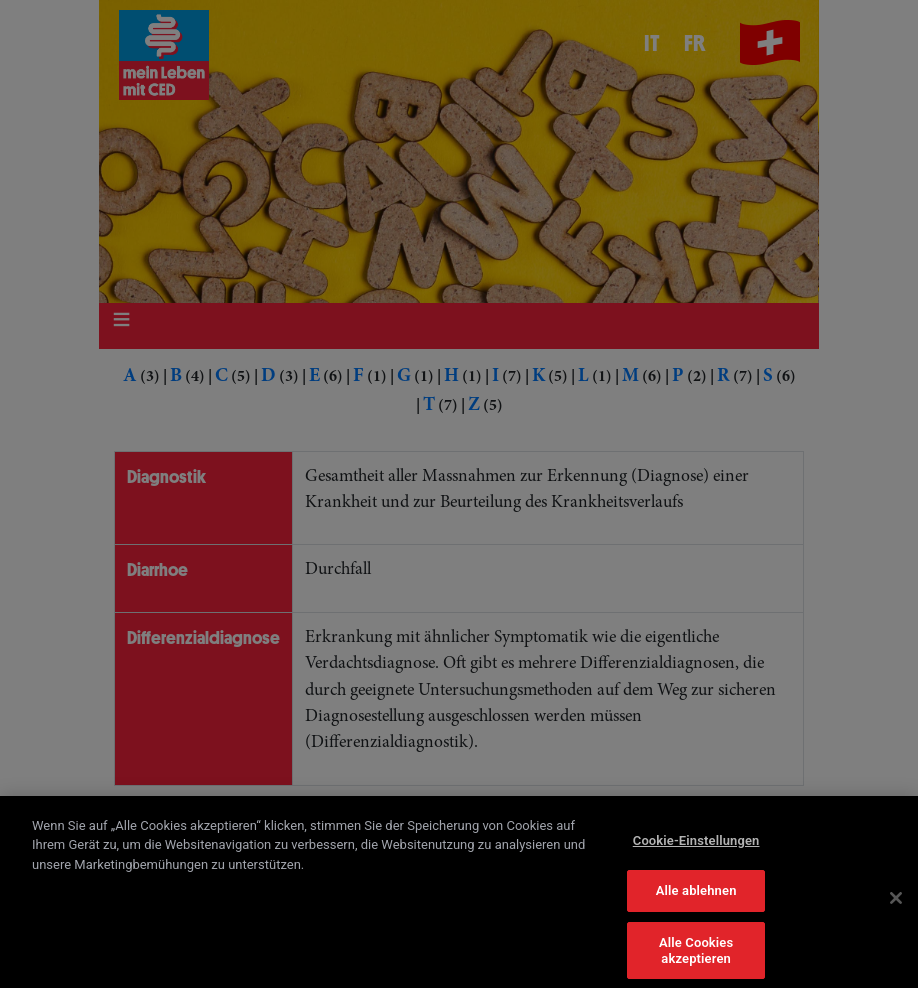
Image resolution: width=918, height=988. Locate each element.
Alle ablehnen (696, 897)
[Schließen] (896, 905)
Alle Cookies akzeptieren (696, 957)
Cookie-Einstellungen (696, 847)
